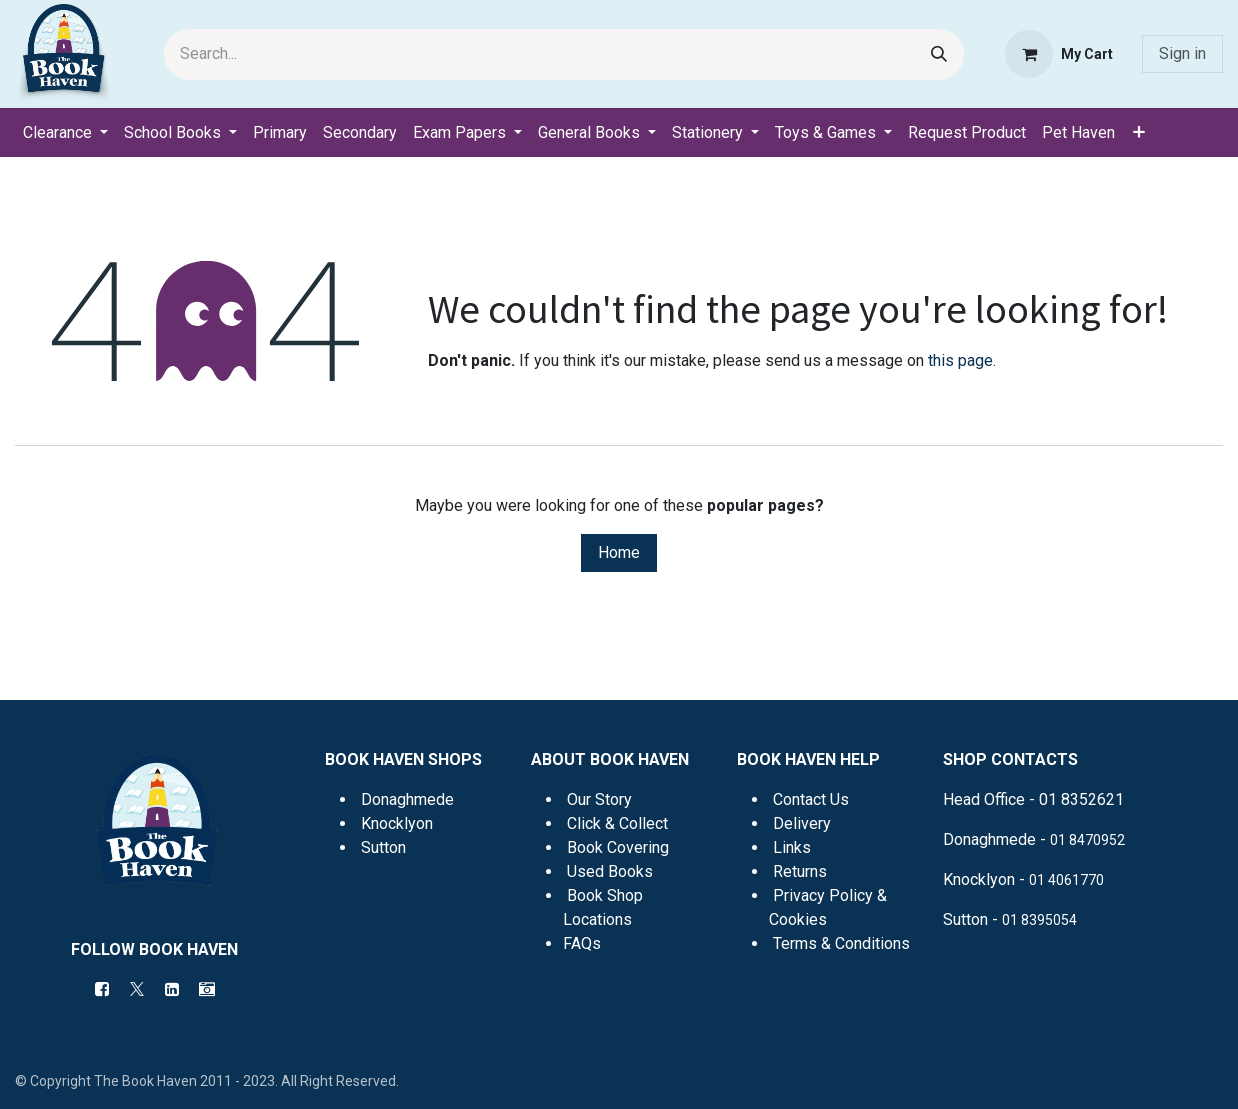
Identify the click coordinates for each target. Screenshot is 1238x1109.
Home (619, 552)
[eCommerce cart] (1059, 54)
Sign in (1182, 53)
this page (960, 360)
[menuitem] (65, 133)
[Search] (939, 54)
